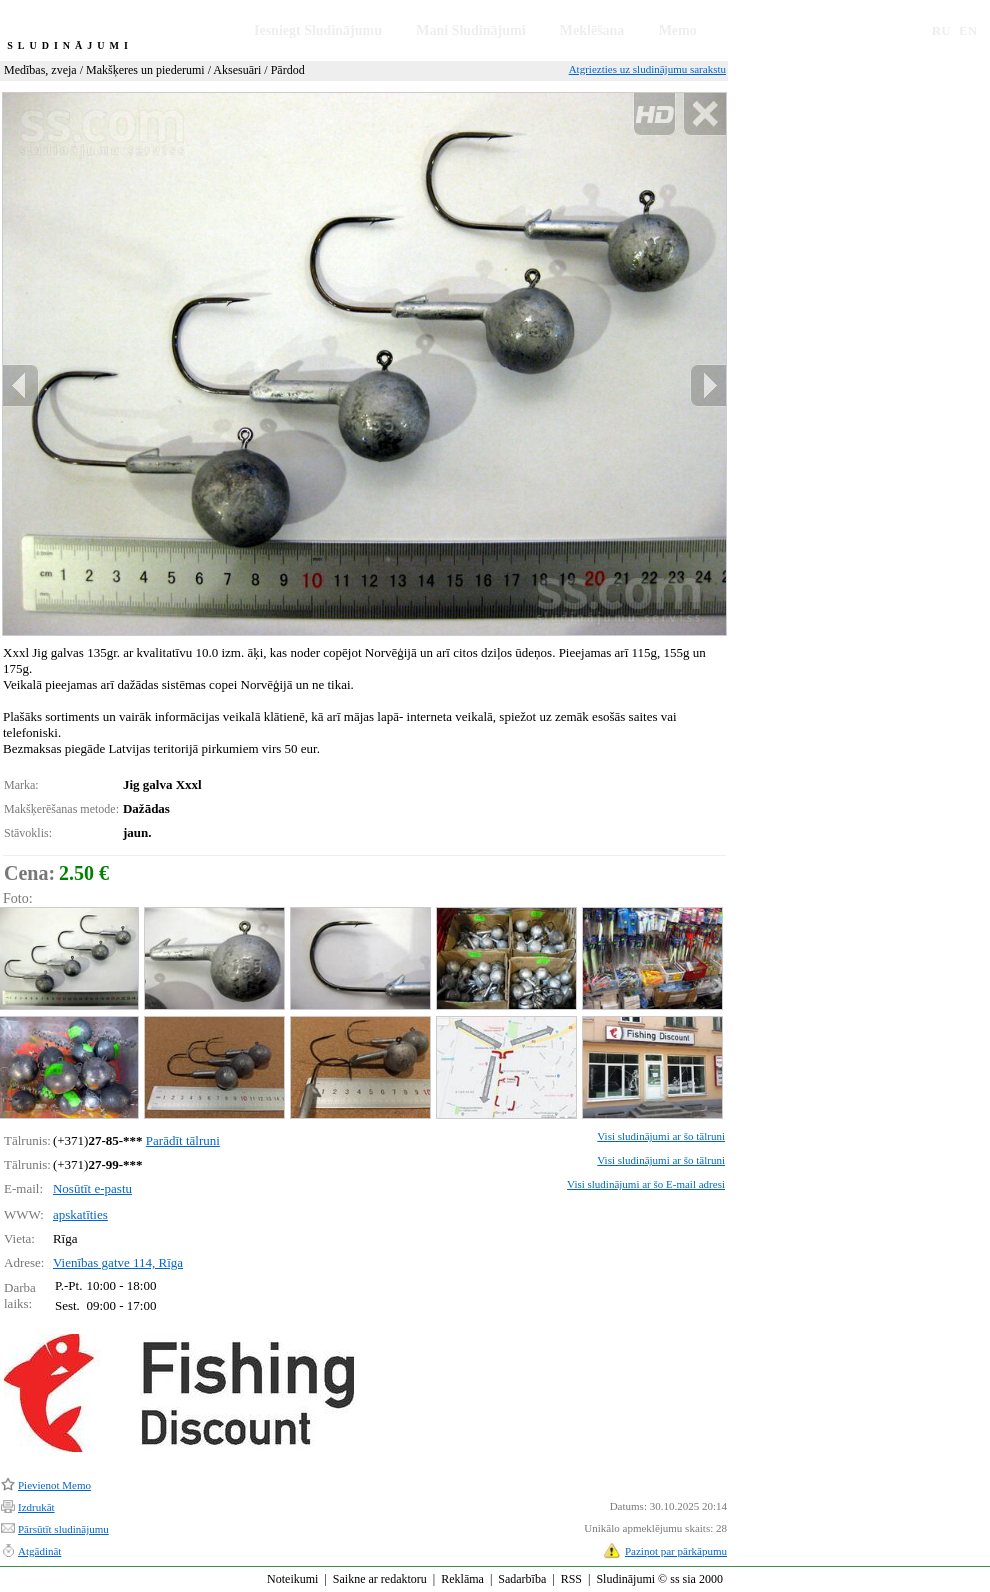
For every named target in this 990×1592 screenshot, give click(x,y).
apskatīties (80, 1214)
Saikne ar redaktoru (380, 1579)
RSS (571, 1579)
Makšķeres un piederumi (145, 70)
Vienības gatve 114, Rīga (118, 1262)
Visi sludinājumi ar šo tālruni (661, 1136)
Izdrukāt (36, 1507)
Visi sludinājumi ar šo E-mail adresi (646, 1184)
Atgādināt (39, 1551)
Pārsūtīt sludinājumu (63, 1529)
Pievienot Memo (54, 1485)
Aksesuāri (237, 70)
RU (941, 30)
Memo (678, 30)
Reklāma (462, 1579)
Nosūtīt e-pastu (92, 1188)
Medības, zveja (40, 70)
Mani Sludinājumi (470, 30)
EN (968, 30)
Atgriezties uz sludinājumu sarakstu (647, 69)
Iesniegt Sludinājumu (318, 30)
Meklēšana (592, 30)
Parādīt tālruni (183, 1140)
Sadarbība (522, 1579)
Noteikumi (292, 1579)
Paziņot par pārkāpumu (676, 1551)
